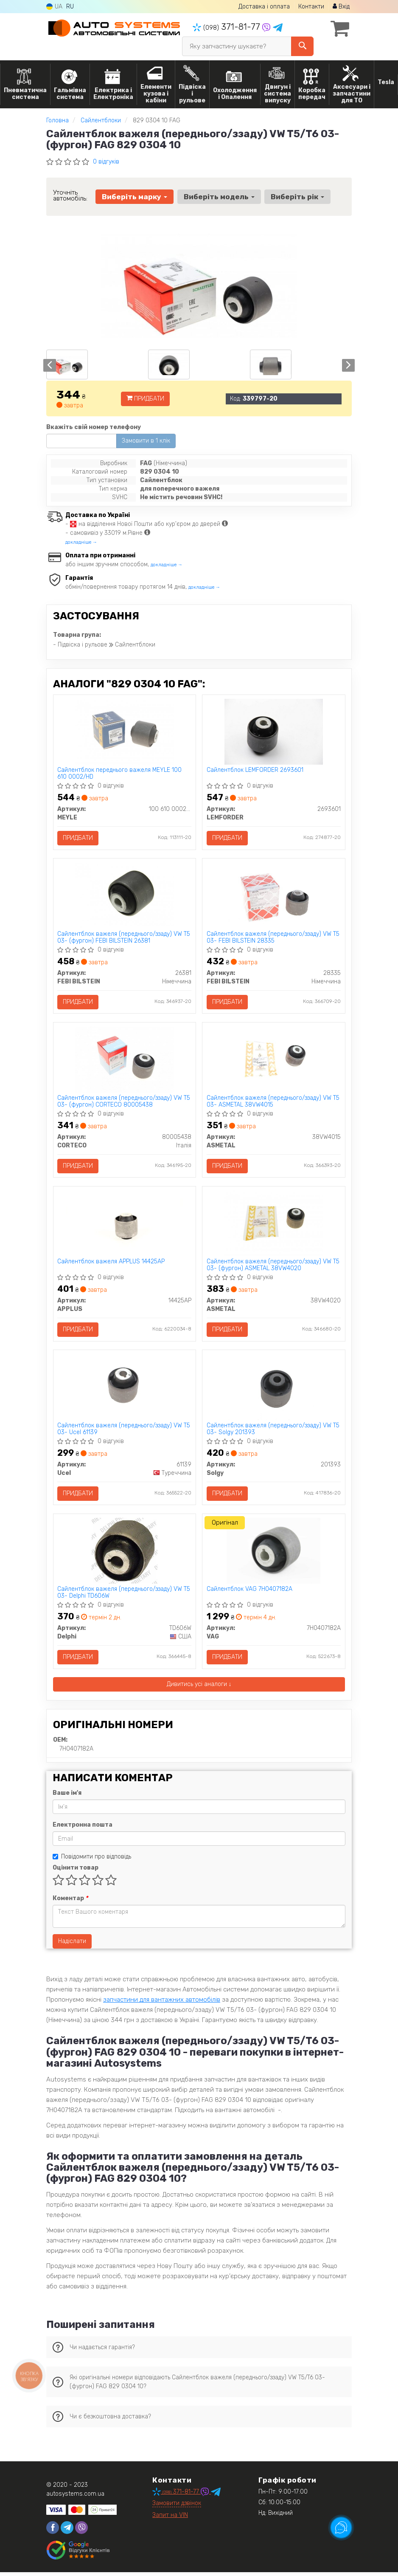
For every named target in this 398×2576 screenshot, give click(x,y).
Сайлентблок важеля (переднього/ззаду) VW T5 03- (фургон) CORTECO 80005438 (124, 1102)
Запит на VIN (170, 2518)
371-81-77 (227, 27)
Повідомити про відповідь (92, 1860)
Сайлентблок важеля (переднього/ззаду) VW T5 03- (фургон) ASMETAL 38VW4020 (273, 1267)
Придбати (145, 398)
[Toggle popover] (341, 2527)
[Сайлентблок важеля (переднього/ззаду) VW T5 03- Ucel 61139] (124, 1389)
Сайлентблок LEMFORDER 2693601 (255, 770)
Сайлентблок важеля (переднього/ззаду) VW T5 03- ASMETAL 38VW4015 (273, 1102)
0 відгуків (106, 161)
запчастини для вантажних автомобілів (161, 2003)
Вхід (341, 6)
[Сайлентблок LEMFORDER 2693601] (273, 731)
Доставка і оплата (264, 6)
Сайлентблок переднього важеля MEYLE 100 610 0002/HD (120, 773)
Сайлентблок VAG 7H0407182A (249, 1592)
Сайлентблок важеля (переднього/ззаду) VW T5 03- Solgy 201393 (273, 1431)
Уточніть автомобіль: (70, 195)
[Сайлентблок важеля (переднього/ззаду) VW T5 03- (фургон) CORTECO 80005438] (124, 1060)
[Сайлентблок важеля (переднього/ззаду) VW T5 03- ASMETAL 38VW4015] (273, 1060)
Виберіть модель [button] (218, 196)
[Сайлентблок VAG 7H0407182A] (273, 1553)
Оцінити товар (75, 1871)
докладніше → (81, 542)
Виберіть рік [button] (297, 196)
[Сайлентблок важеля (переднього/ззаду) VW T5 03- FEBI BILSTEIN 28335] (273, 896)
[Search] (302, 46)
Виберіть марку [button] (134, 196)
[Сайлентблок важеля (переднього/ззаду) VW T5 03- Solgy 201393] (273, 1389)
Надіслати (72, 1945)
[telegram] (67, 2531)
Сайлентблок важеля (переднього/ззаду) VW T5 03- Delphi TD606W (124, 1595)
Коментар (70, 1902)
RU (70, 6)
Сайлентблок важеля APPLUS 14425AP (111, 1263)
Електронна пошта (82, 1828)
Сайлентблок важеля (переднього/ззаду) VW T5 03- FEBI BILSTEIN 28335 (273, 938)
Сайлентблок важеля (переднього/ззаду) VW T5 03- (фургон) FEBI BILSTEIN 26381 (124, 938)
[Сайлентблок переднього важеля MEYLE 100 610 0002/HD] (124, 731)
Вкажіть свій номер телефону (93, 427)
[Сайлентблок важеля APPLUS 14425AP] (124, 1225)
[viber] (81, 2531)
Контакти (311, 6)
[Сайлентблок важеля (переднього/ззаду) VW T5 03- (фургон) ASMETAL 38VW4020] (273, 1225)
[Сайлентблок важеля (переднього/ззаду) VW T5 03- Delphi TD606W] (124, 1553)
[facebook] (52, 2531)
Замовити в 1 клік (146, 440)
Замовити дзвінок (176, 2507)
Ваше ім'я (67, 1796)
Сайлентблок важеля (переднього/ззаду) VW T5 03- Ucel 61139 (124, 1431)
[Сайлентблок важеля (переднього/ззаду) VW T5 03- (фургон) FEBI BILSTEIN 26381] (124, 896)
